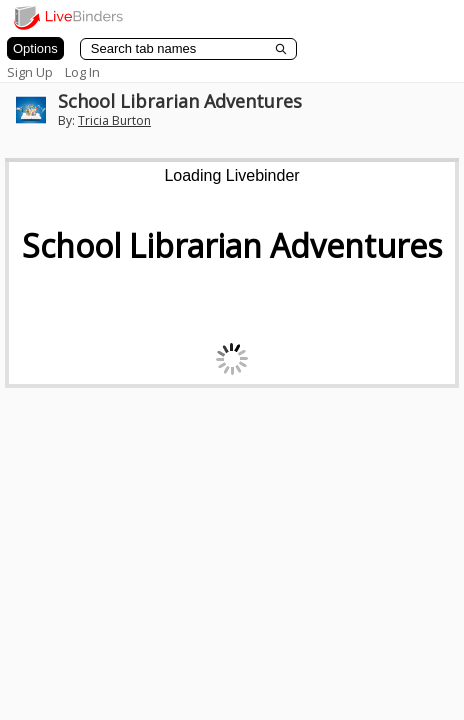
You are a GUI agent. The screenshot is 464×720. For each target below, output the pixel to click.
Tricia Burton (114, 120)
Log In (82, 72)
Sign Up (30, 72)
